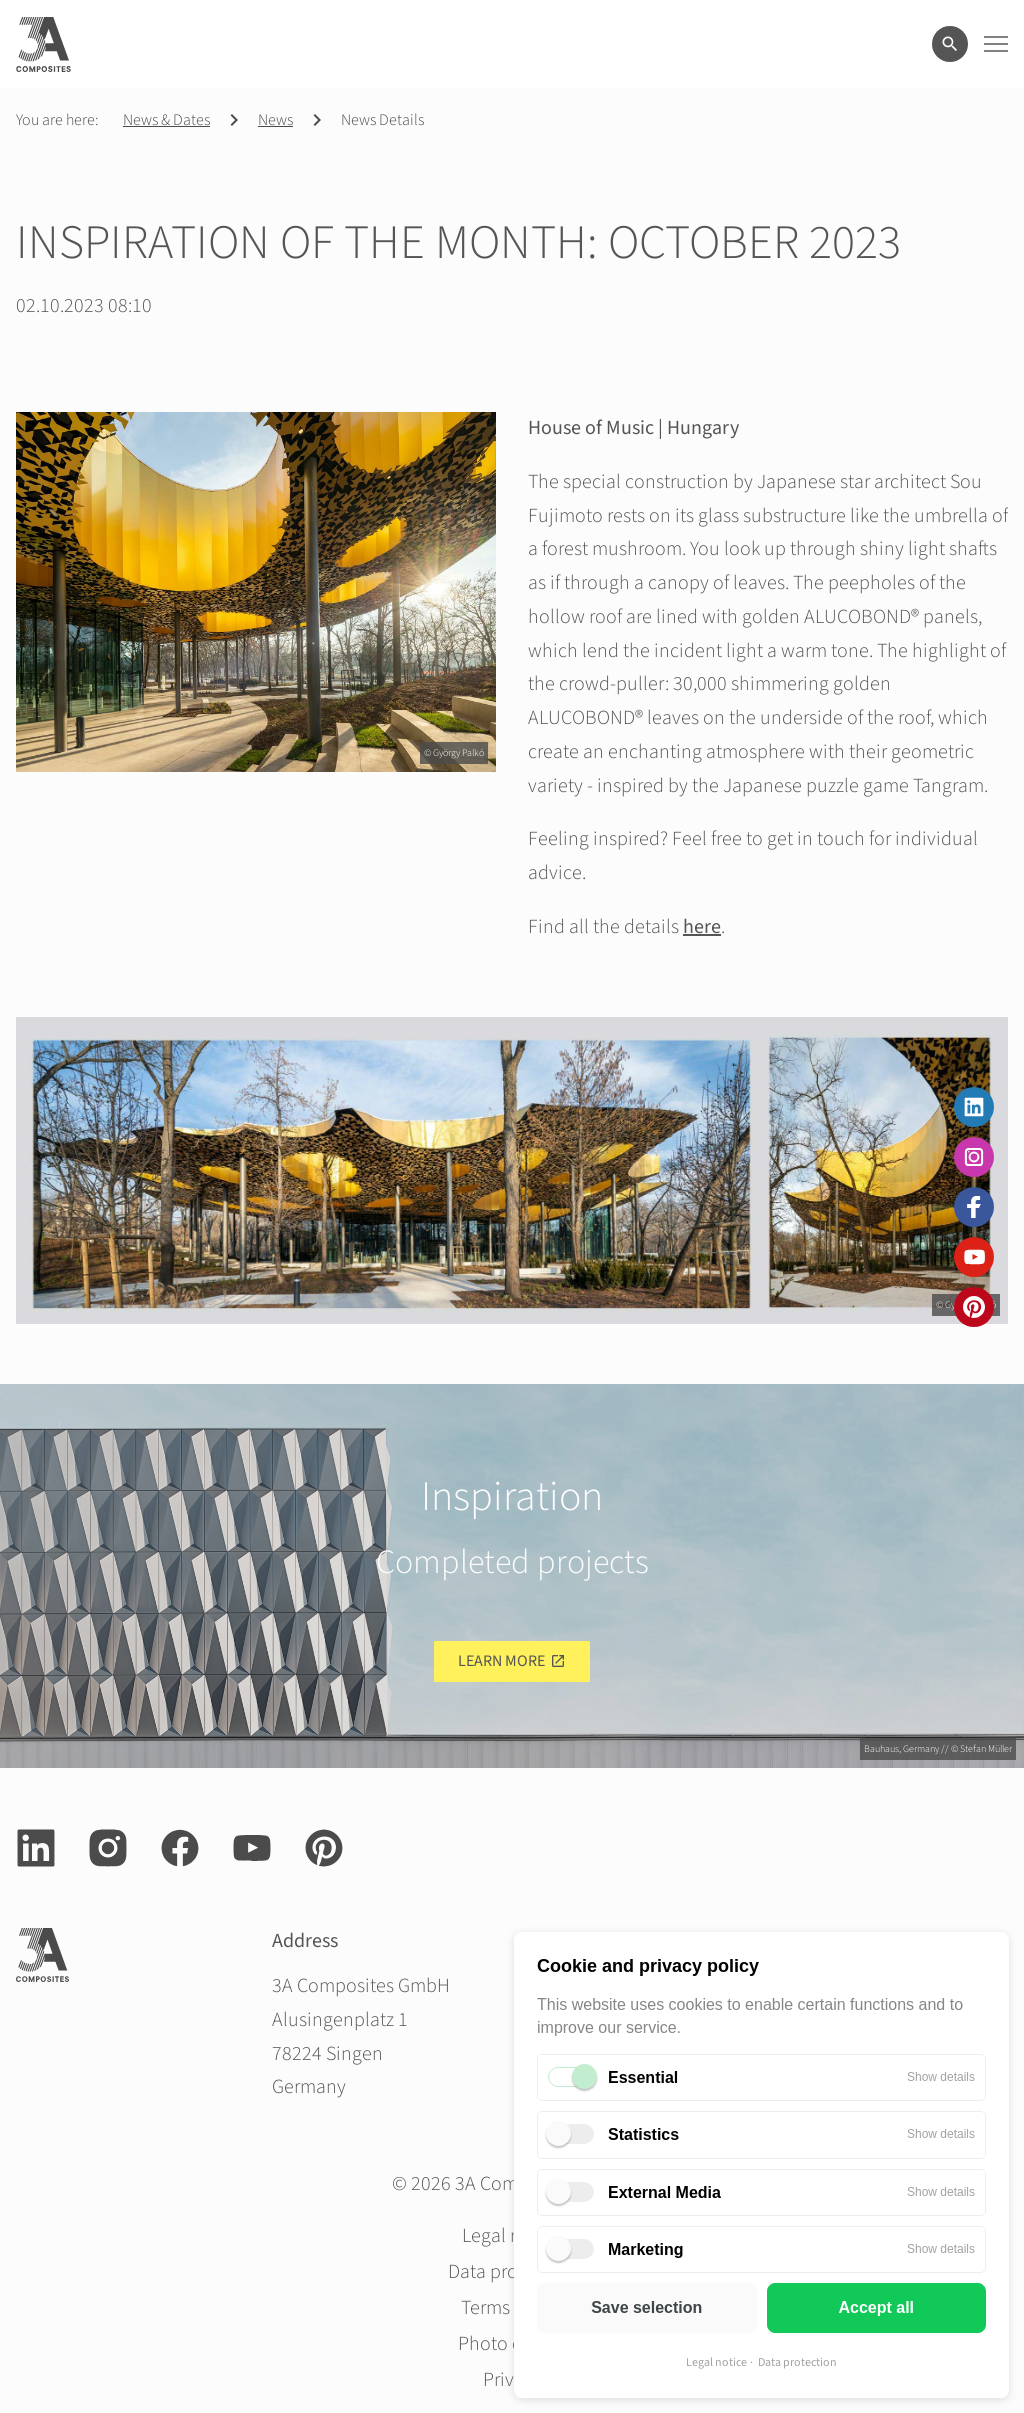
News (275, 120)
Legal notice (716, 2362)
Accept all (876, 2307)
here (702, 927)
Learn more (501, 1661)
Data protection (797, 2362)
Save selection (646, 2307)
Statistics (643, 2134)
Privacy (512, 2380)
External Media (664, 2192)
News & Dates (166, 120)
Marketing (646, 2249)
